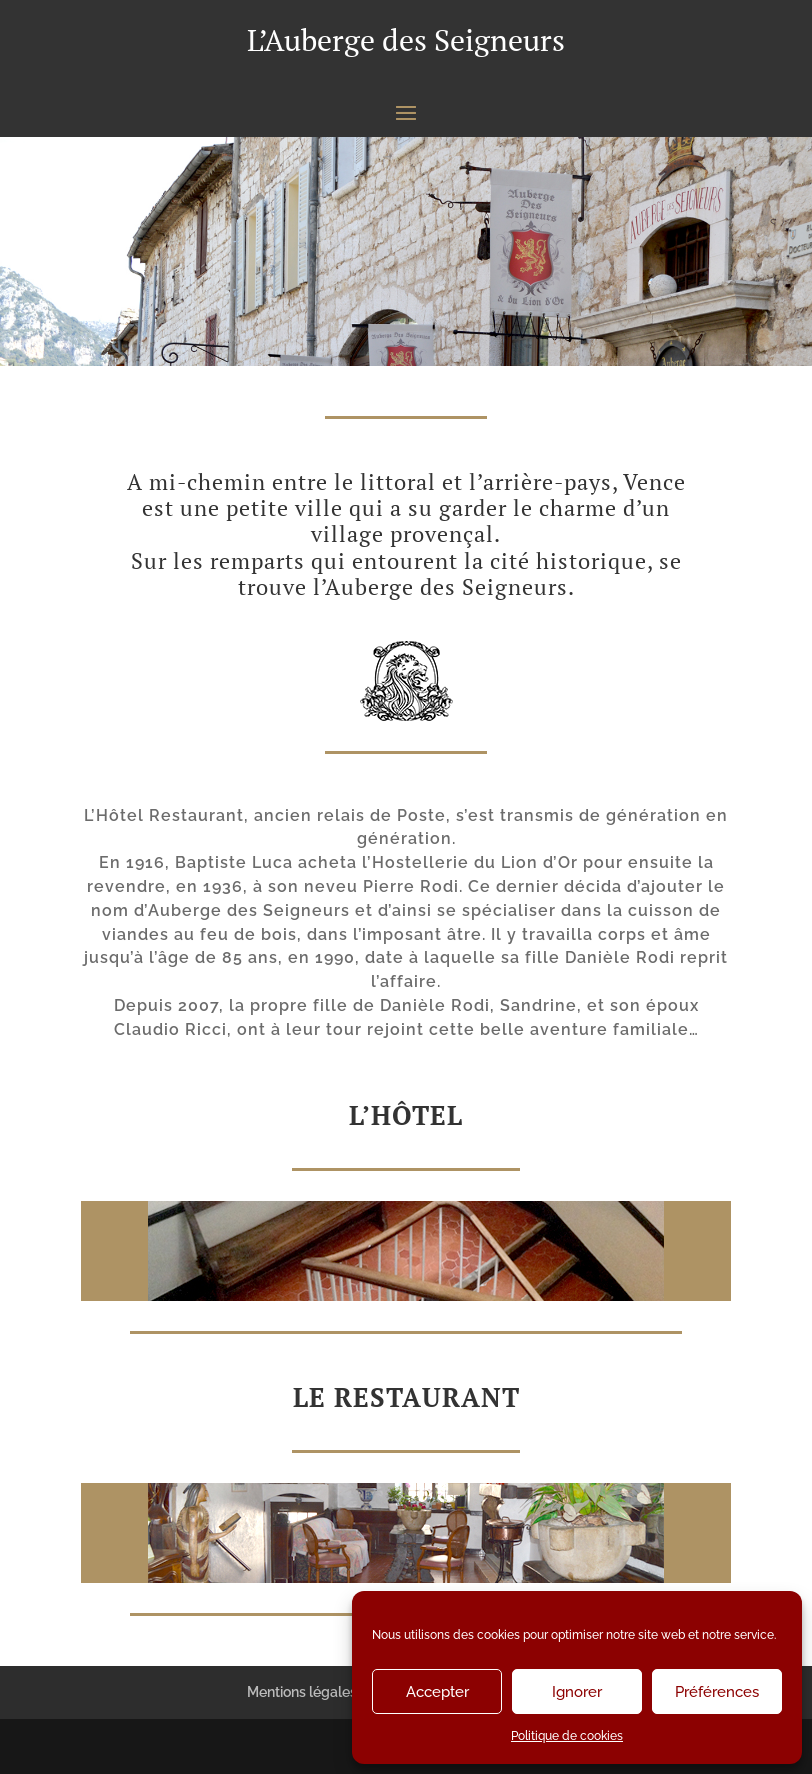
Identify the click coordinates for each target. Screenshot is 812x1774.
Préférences (717, 1692)
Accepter (437, 1692)
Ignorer (577, 1692)
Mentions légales (302, 1692)
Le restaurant (406, 1397)
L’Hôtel (406, 1115)
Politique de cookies (567, 1736)
